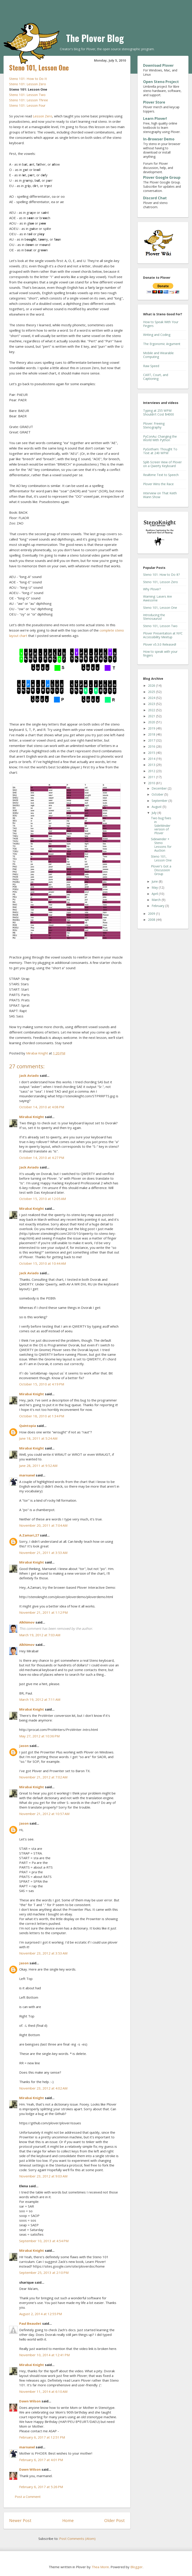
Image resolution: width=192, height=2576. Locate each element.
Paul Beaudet (30, 2323)
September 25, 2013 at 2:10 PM (44, 2272)
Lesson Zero (42, 116)
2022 (152, 710)
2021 (152, 716)
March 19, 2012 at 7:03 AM (39, 1635)
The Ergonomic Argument (161, 344)
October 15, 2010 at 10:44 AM (42, 1263)
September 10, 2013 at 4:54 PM (44, 2241)
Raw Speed (151, 366)
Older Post (114, 2520)
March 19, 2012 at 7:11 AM (39, 1699)
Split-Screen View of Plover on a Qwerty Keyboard (162, 464)
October (158, 794)
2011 (152, 777)
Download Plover (158, 65)
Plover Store (154, 102)
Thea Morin (100, 2567)
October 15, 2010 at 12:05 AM (42, 1198)
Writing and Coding (156, 335)
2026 (152, 685)
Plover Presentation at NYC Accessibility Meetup (163, 635)
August (157, 807)
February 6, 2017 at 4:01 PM (41, 2459)
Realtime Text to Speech (161, 475)
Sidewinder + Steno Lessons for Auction (161, 844)
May (155, 887)
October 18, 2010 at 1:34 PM (41, 1416)
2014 (152, 759)
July (154, 813)
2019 (152, 728)
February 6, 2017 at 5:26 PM (41, 2487)
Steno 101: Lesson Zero (27, 84)
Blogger (136, 2567)
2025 (152, 692)
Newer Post (20, 2520)
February (158, 906)
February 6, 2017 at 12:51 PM (42, 2437)
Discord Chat (155, 197)
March (157, 900)
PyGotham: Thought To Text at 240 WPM (160, 451)
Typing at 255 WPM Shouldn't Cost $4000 (158, 412)
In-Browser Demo (158, 139)
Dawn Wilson (30, 2401)
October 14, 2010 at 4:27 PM (41, 1157)
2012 (152, 771)
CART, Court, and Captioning (155, 377)
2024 (152, 698)
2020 (152, 722)
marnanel (27, 1475)
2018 (152, 734)
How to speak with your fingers (160, 653)
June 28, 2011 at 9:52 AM (38, 1465)
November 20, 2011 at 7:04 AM (43, 1525)
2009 (152, 913)
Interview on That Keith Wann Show (160, 495)
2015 (152, 753)
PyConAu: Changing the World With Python (160, 438)
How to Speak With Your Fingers (160, 324)
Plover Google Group (161, 177)
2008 (152, 919)
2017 (152, 740)
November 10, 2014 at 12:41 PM (44, 2355)
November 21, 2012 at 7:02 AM (43, 1777)
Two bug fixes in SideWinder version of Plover (161, 825)
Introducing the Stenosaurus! (154, 617)
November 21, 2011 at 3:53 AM (43, 1552)
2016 (152, 746)
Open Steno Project (161, 81)
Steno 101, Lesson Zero (160, 582)
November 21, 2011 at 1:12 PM (43, 1612)
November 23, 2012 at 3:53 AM (43, 1953)
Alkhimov (27, 1622)
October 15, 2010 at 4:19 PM (41, 1384)
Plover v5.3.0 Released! (159, 644)
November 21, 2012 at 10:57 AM (44, 1813)
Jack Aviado (29, 1075)
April (155, 894)
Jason (24, 1745)
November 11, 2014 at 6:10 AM (43, 2391)
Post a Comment (28, 2496)
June (155, 881)
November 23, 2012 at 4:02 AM (43, 2088)
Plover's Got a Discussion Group (161, 870)
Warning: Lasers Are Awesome (157, 598)
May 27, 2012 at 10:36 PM (39, 1736)
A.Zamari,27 (29, 1535)
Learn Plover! (155, 118)
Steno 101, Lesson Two (160, 626)
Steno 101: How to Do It (28, 78)
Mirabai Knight (31, 1116)
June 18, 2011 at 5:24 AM (38, 1438)
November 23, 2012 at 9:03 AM (43, 2176)
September (160, 800)
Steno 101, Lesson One (160, 607)
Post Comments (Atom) (77, 2538)
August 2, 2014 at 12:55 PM (40, 2314)
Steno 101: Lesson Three (28, 100)
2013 (152, 765)
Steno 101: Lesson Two (27, 94)
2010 (152, 783)
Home (68, 2520)
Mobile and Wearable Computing (158, 355)
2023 (152, 704)
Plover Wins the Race (158, 484)
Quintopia (27, 1425)
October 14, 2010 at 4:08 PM (41, 1107)
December (160, 788)
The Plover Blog (95, 38)
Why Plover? (152, 589)
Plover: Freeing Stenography (154, 425)
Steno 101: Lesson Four (27, 105)
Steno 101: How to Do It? (161, 574)
